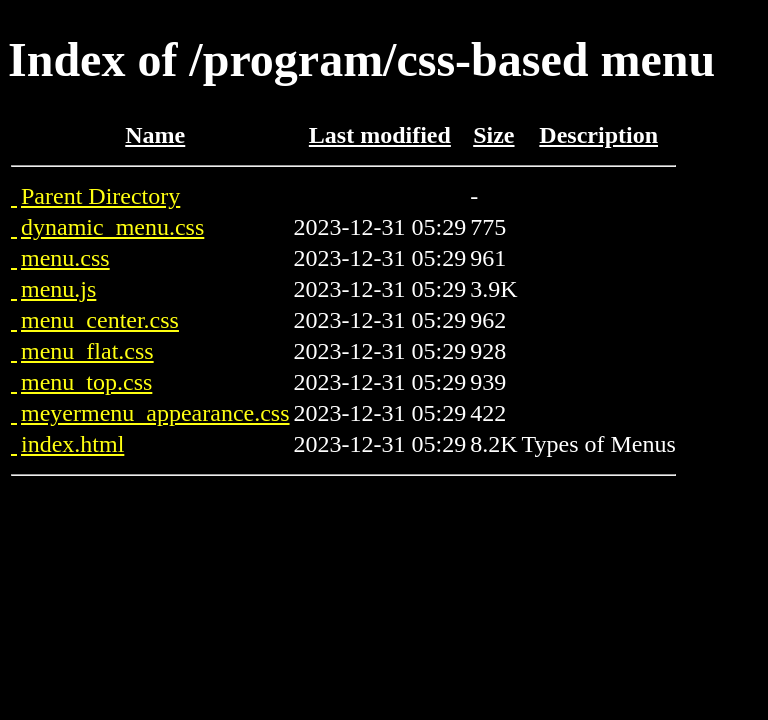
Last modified (380, 135)
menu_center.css (100, 320)
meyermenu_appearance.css (155, 413)
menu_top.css (86, 382)
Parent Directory (100, 196)
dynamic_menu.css (112, 227)
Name (155, 135)
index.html (72, 444)
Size (493, 135)
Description (598, 135)
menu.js (58, 289)
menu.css (65, 258)
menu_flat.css (87, 351)
